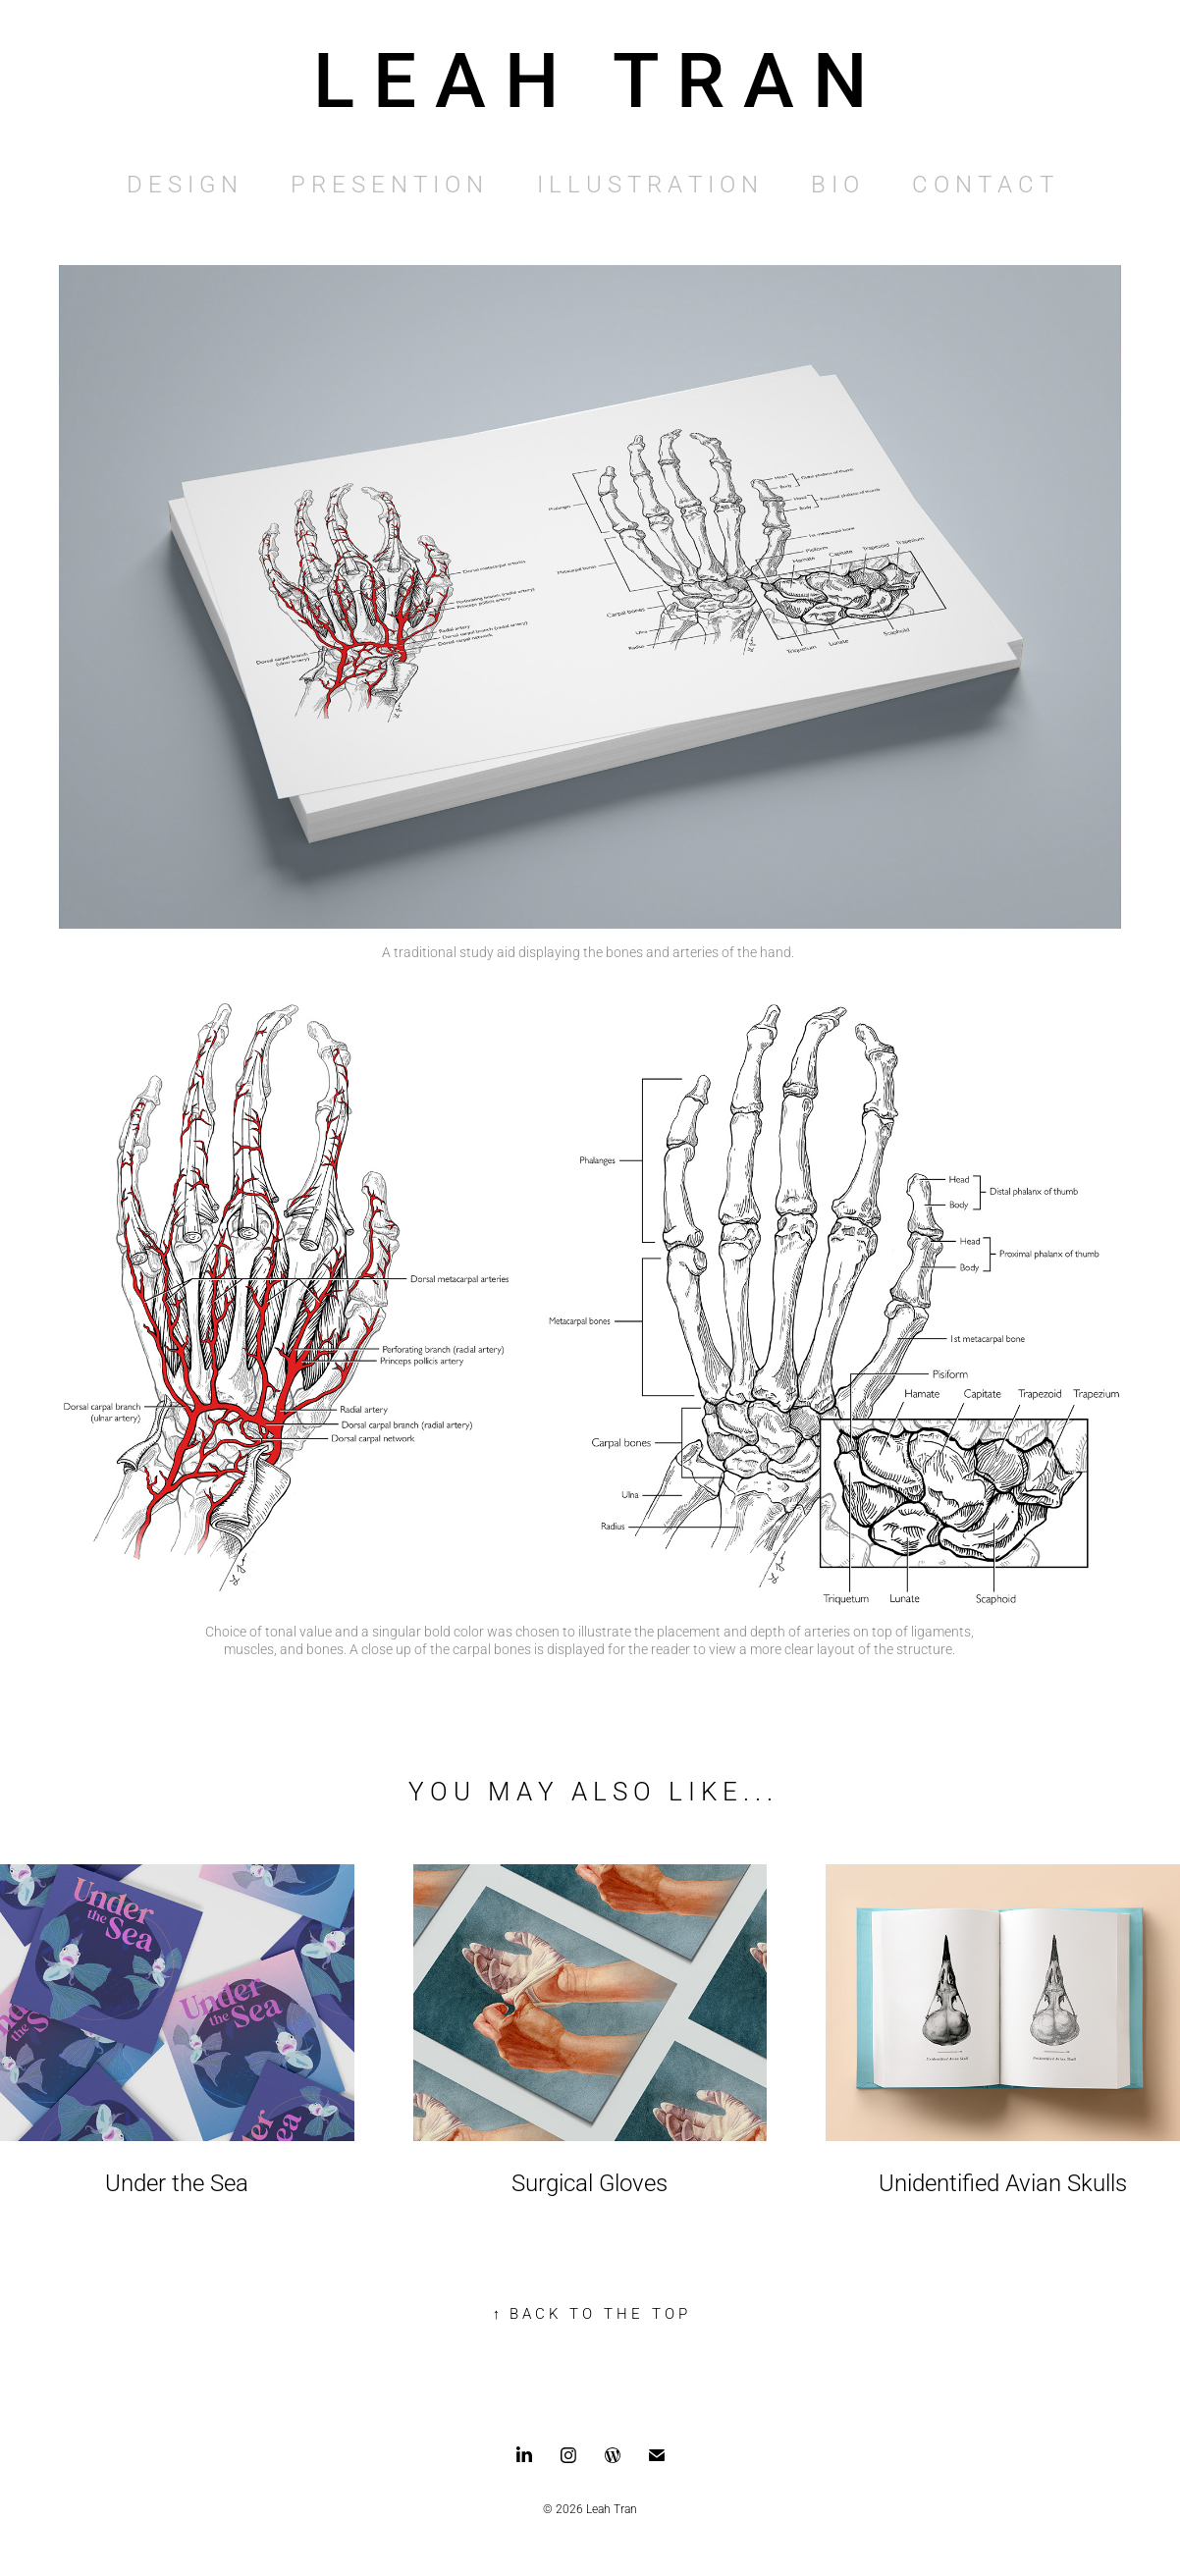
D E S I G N (182, 183)
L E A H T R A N (590, 77)
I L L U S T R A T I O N (647, 183)
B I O (835, 183)
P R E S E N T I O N (387, 183)
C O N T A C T (982, 183)
